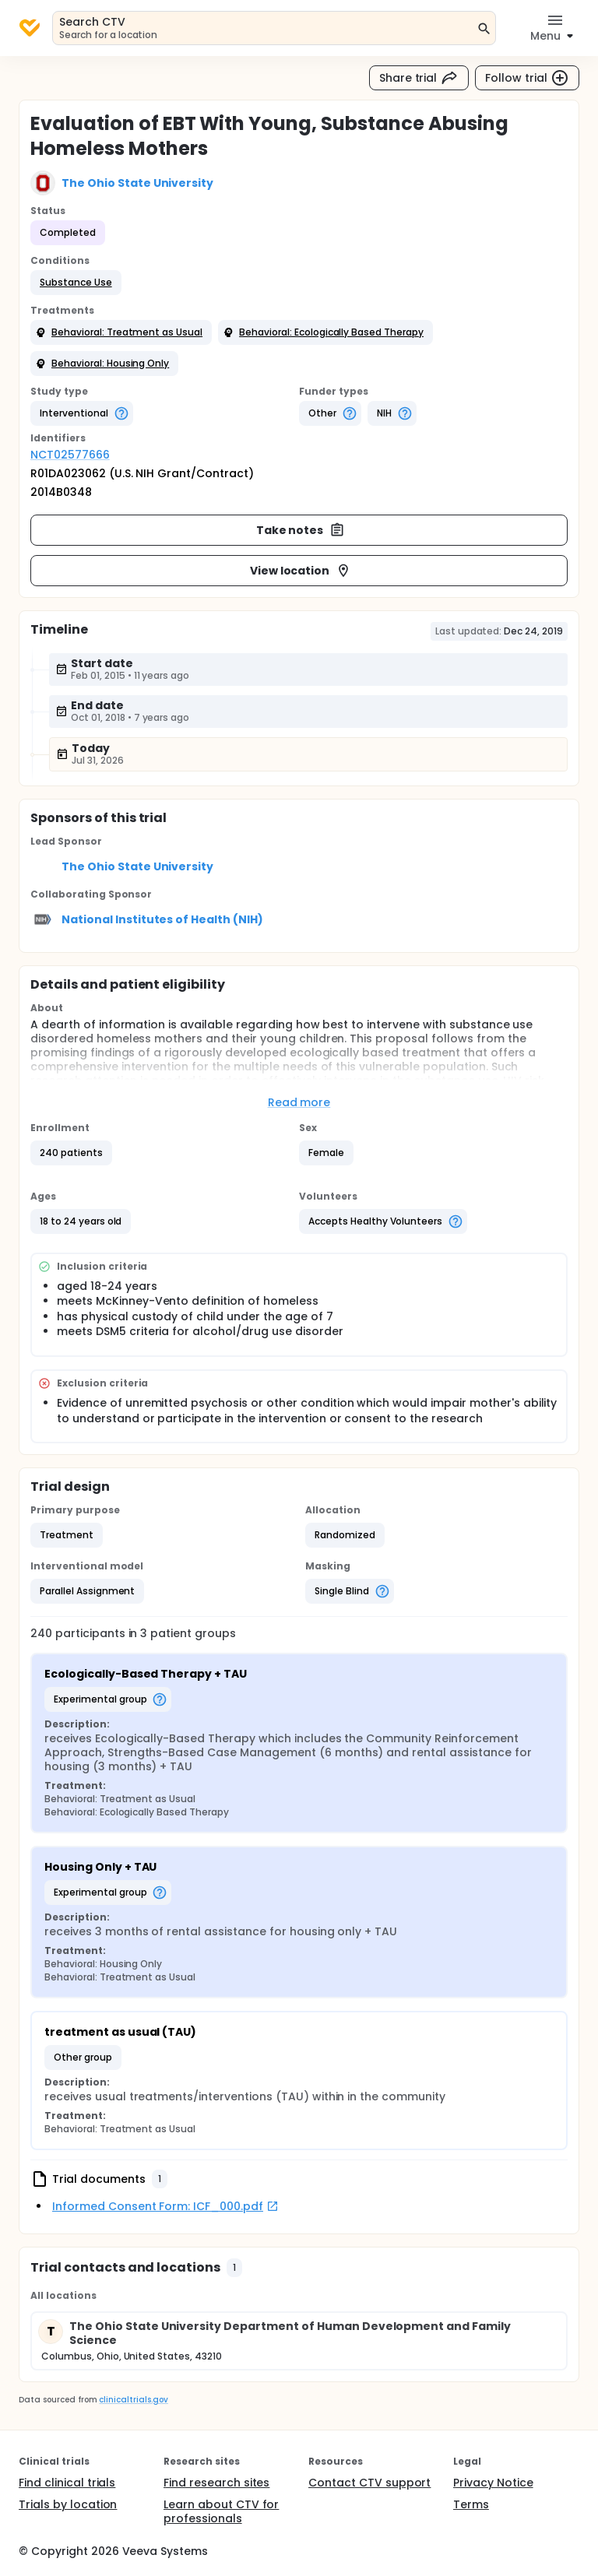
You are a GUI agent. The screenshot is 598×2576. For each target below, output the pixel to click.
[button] (75, 282)
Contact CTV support (369, 2483)
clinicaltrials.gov (133, 2400)
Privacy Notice (493, 2483)
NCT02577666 (70, 455)
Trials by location (68, 2504)
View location (301, 570)
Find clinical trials (67, 2483)
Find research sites (216, 2483)
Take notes (301, 530)
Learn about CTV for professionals (221, 2511)
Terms (471, 2504)
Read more (299, 1102)
